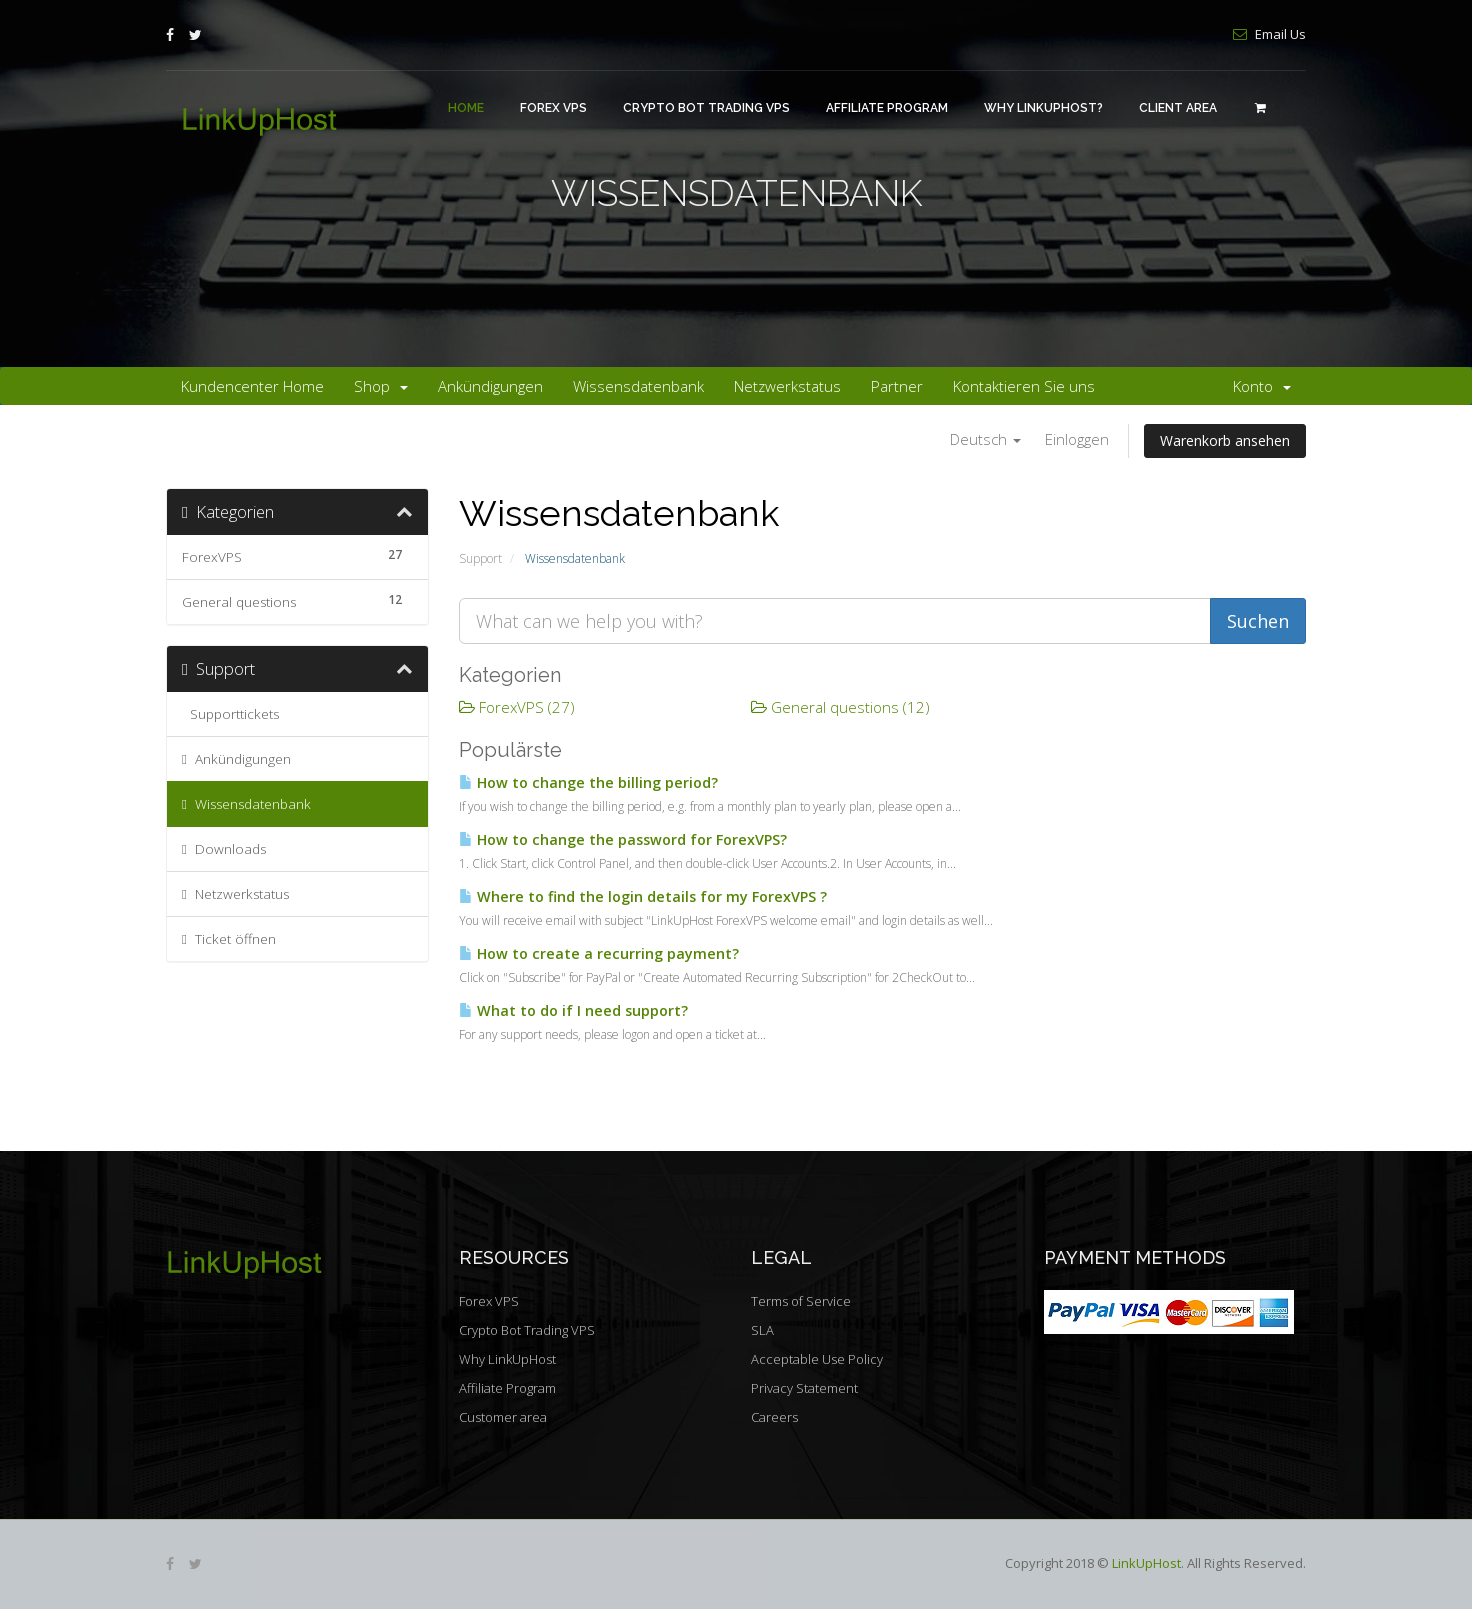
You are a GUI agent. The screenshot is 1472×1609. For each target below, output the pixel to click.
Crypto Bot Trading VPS (706, 108)
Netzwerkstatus (787, 386)
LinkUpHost (1146, 1563)
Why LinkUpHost (507, 1359)
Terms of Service (801, 1301)
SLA (762, 1330)
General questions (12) (840, 707)
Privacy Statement (804, 1388)
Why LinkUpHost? (1043, 108)
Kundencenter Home (252, 386)
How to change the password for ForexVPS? (623, 839)
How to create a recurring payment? (599, 953)
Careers (774, 1417)
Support (480, 558)
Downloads (224, 849)
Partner (897, 386)
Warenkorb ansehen (1225, 440)
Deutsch (985, 439)
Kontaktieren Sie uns (1024, 386)
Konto (1262, 386)
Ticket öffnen (229, 939)
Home (466, 108)
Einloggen (1077, 439)
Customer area (503, 1417)
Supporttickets (230, 714)
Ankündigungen (490, 386)
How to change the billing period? (588, 782)
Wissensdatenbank (638, 386)
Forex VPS (553, 108)
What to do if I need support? (573, 1010)
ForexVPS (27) (517, 707)
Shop (381, 386)
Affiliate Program (887, 108)
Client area (1178, 108)
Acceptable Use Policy (817, 1359)
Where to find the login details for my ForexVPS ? (643, 896)
